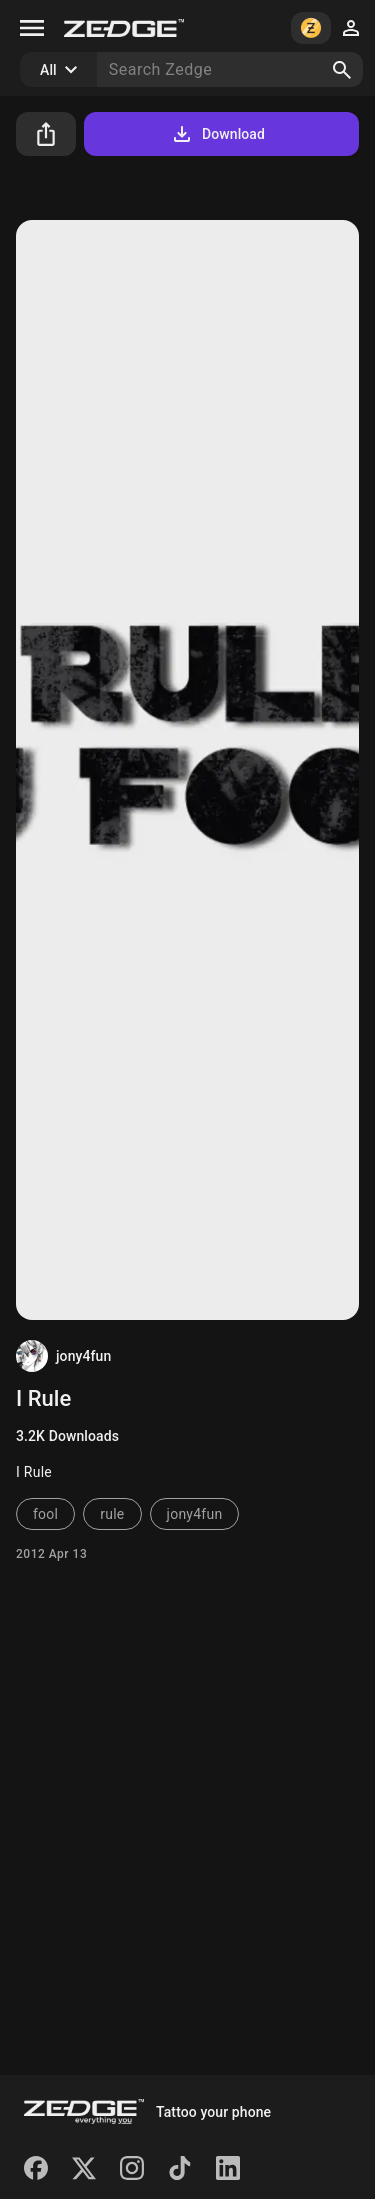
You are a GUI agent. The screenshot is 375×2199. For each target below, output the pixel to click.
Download (217, 134)
